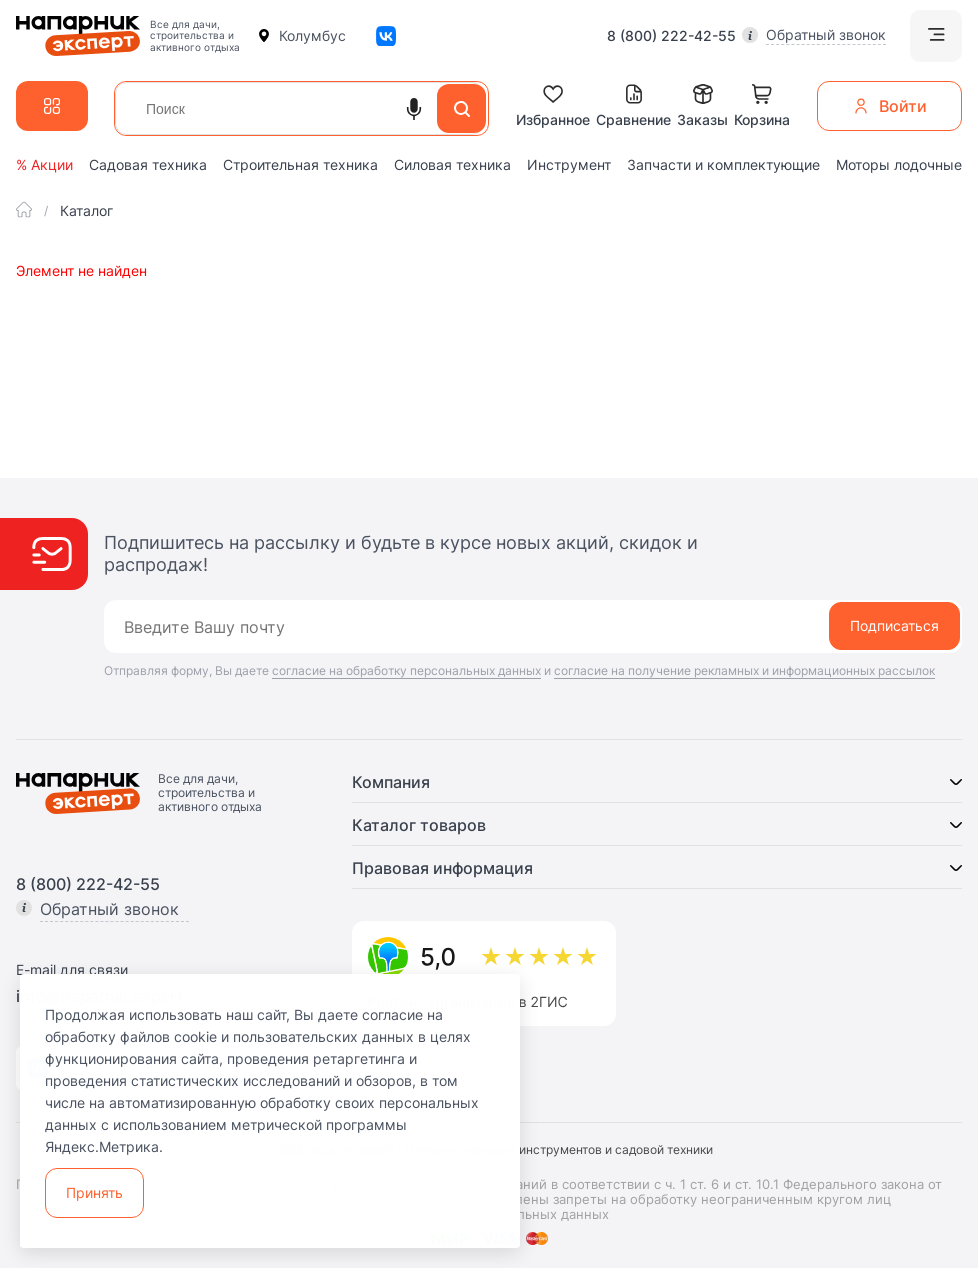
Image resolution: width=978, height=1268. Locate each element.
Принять (94, 1192)
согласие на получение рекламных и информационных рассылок (744, 670)
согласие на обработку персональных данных (406, 670)
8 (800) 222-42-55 (671, 36)
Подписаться (894, 625)
